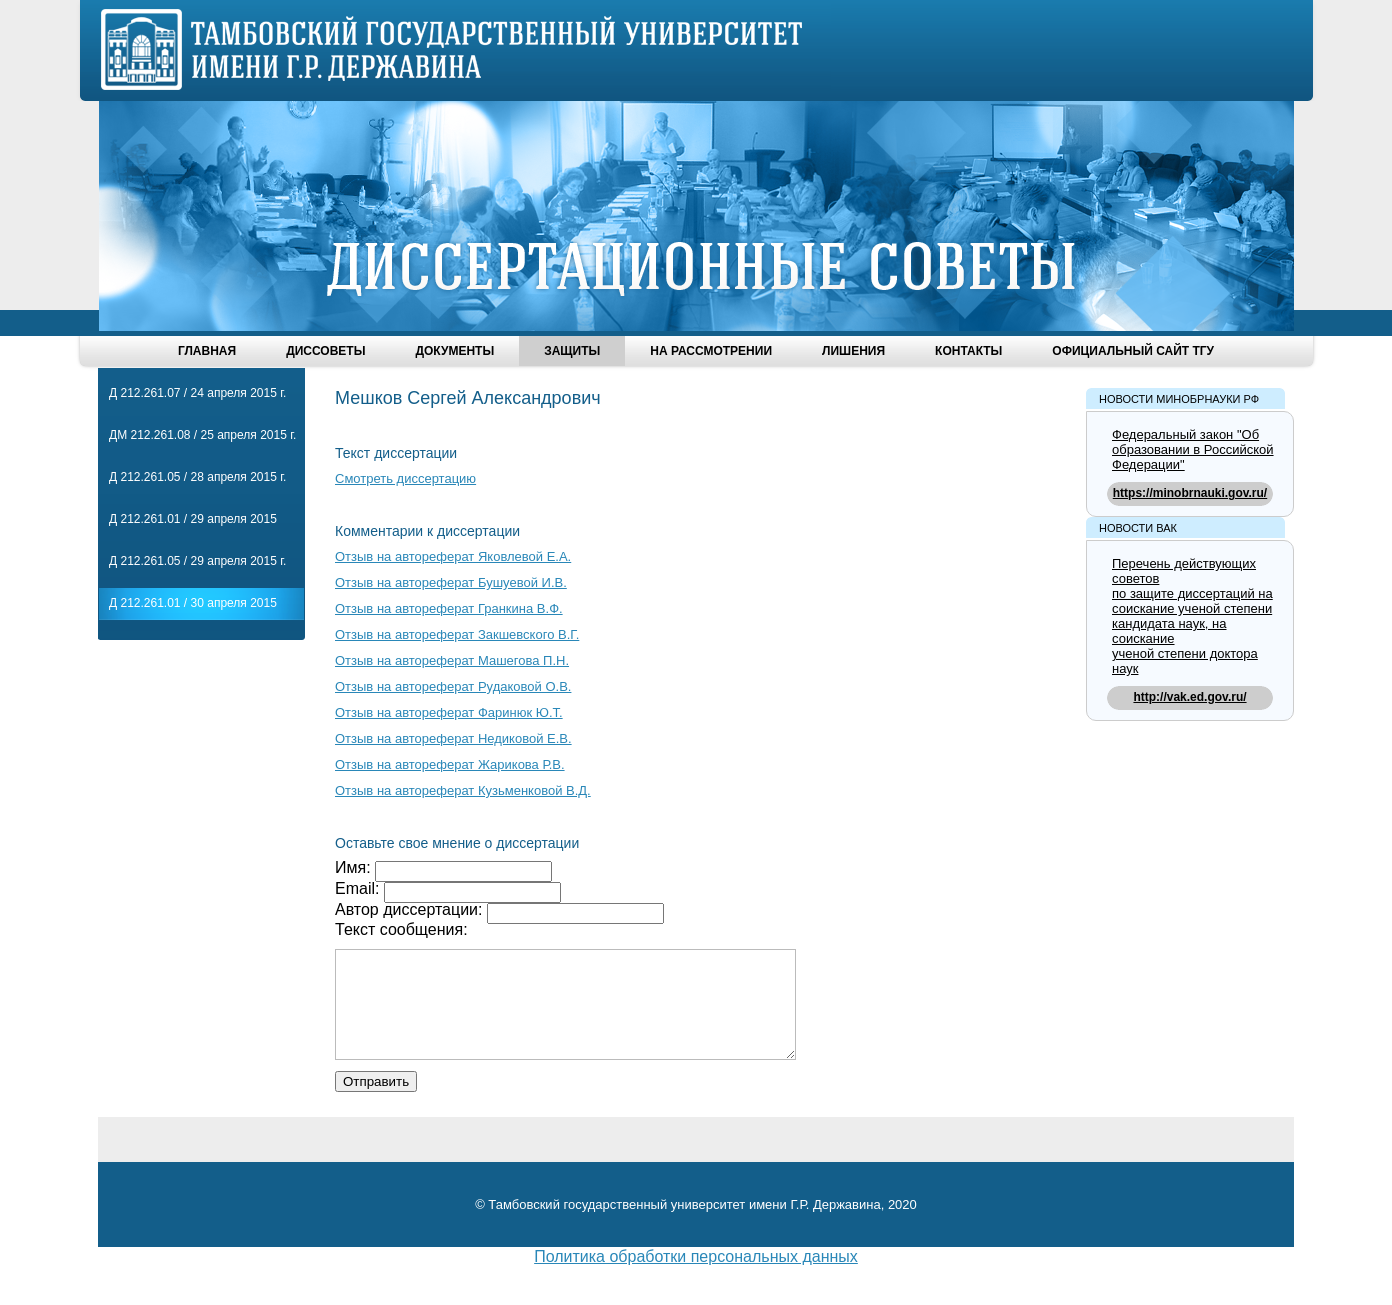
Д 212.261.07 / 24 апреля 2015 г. (197, 393)
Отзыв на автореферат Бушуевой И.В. (451, 582)
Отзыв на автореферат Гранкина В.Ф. (449, 608)
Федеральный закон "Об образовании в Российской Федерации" (1193, 449)
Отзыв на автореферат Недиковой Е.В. (453, 738)
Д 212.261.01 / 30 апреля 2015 (193, 603)
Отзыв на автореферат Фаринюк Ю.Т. (449, 712)
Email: (359, 888)
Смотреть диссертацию (405, 478)
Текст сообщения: (401, 929)
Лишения (853, 351)
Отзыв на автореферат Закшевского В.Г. (457, 634)
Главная (207, 351)
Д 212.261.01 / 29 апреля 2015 (193, 519)
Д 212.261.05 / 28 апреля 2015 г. (197, 477)
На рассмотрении (711, 351)
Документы (454, 351)
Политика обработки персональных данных (696, 1277)
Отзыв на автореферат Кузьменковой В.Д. (463, 790)
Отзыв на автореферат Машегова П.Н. (452, 660)
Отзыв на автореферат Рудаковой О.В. (453, 686)
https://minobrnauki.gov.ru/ (1190, 493)
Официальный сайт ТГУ (1133, 351)
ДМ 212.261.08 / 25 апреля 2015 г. (202, 435)
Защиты (572, 351)
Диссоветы (325, 351)
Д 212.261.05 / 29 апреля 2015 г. (197, 561)
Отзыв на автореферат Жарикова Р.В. (450, 764)
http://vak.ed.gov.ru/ (1189, 697)
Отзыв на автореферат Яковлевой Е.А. (453, 556)
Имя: (355, 867)
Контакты (968, 351)
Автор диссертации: (411, 909)
